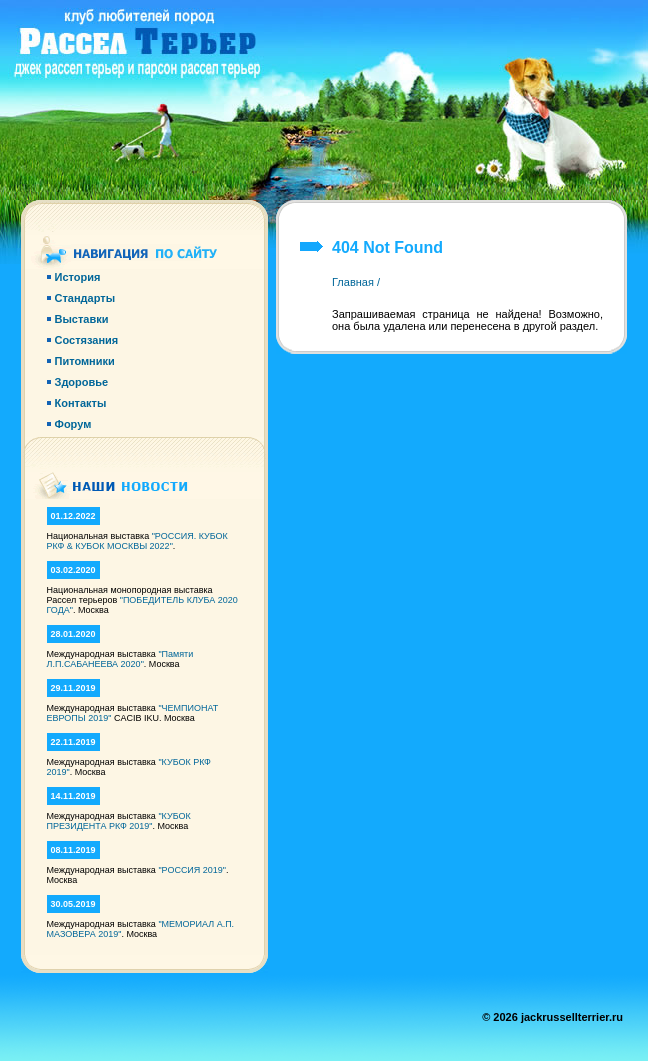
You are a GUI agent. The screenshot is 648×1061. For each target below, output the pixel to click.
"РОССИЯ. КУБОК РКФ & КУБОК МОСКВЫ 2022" (137, 541)
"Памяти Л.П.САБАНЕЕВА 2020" (120, 659)
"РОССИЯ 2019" (192, 870)
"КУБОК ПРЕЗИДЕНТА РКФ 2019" (119, 821)
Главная (353, 282)
